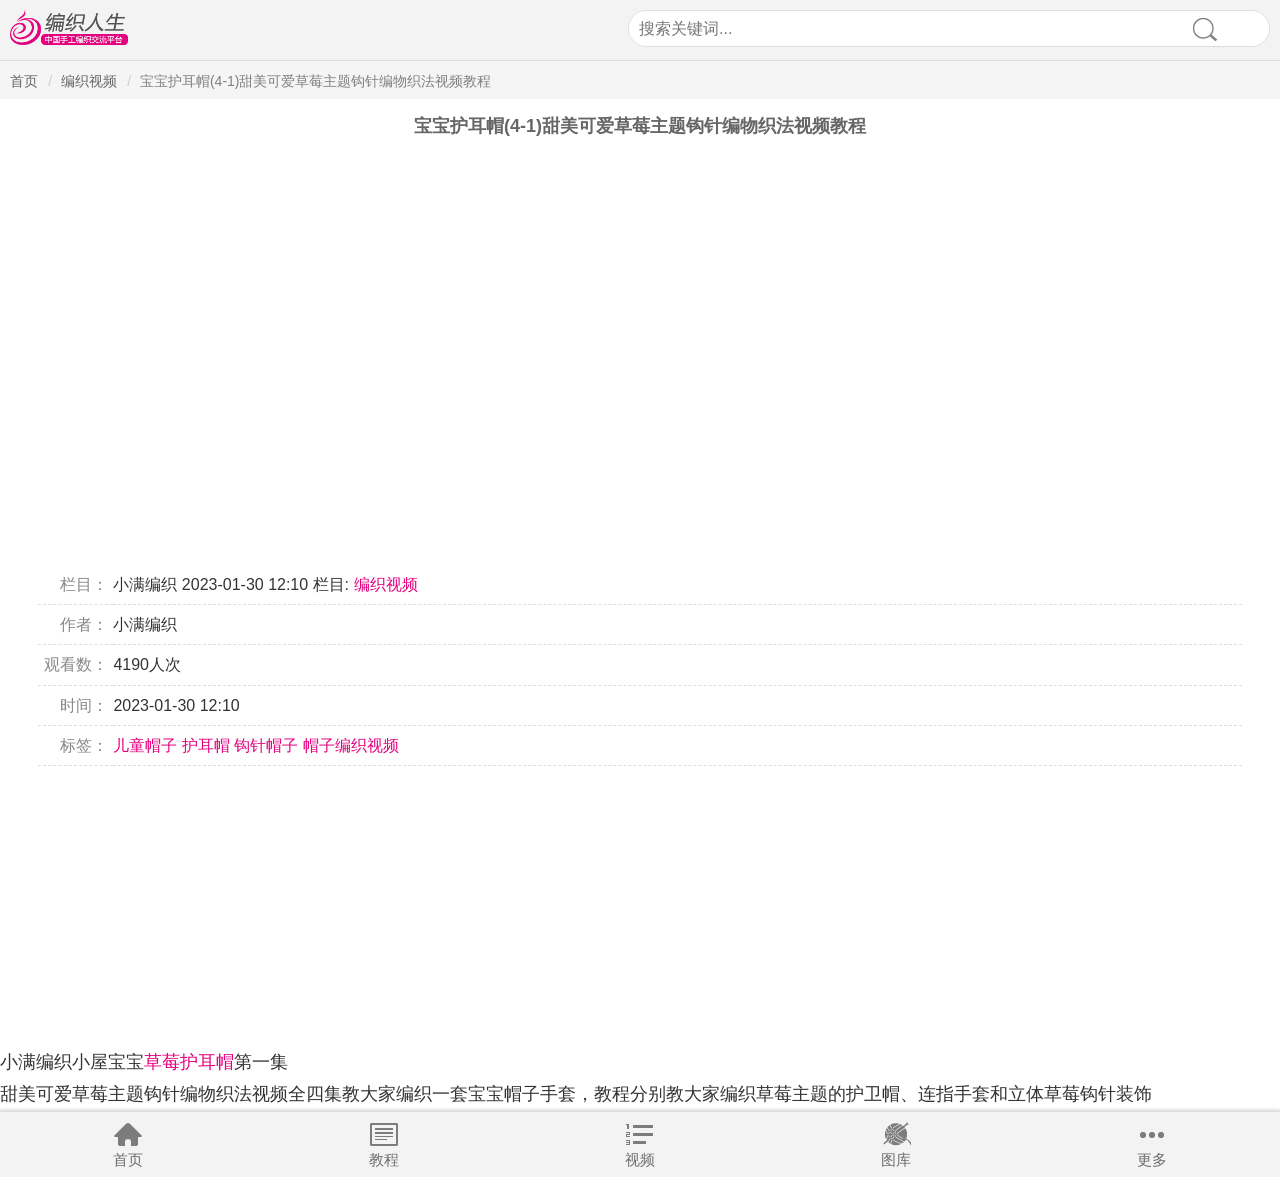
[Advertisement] (600, 906)
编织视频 (89, 81)
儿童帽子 (145, 745)
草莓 (162, 1062)
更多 (1152, 1159)
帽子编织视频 (351, 745)
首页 (128, 1159)
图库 (896, 1159)
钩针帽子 (266, 745)
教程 (384, 1159)
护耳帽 (206, 745)
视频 (640, 1159)
